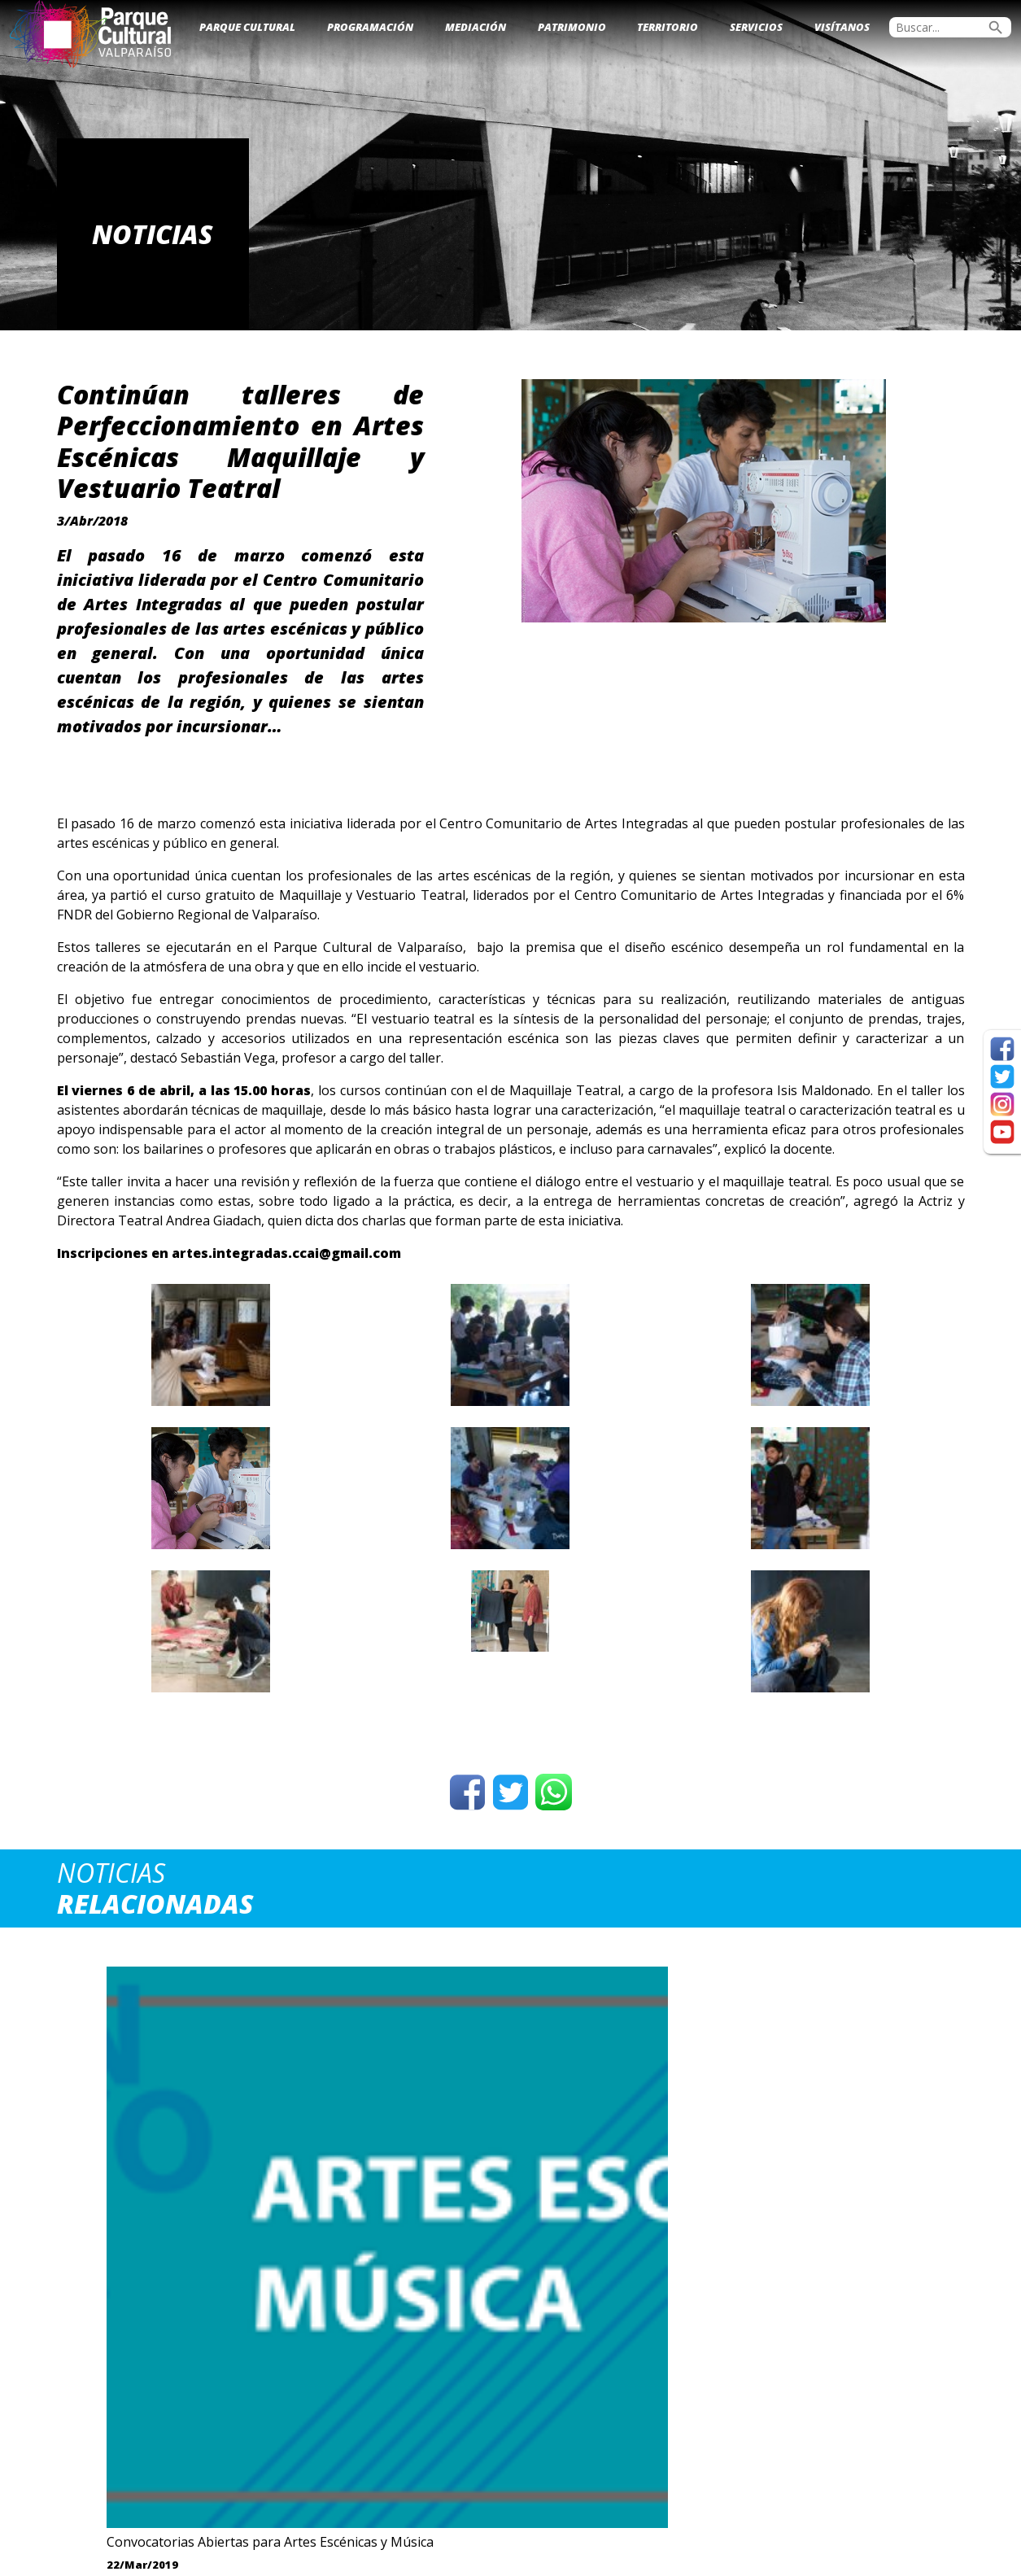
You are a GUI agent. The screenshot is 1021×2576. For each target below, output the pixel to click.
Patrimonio (572, 27)
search (996, 28)
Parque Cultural (247, 27)
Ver (163, 2280)
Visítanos (842, 27)
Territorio (667, 27)
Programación (370, 27)
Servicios (756, 27)
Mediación (475, 27)
